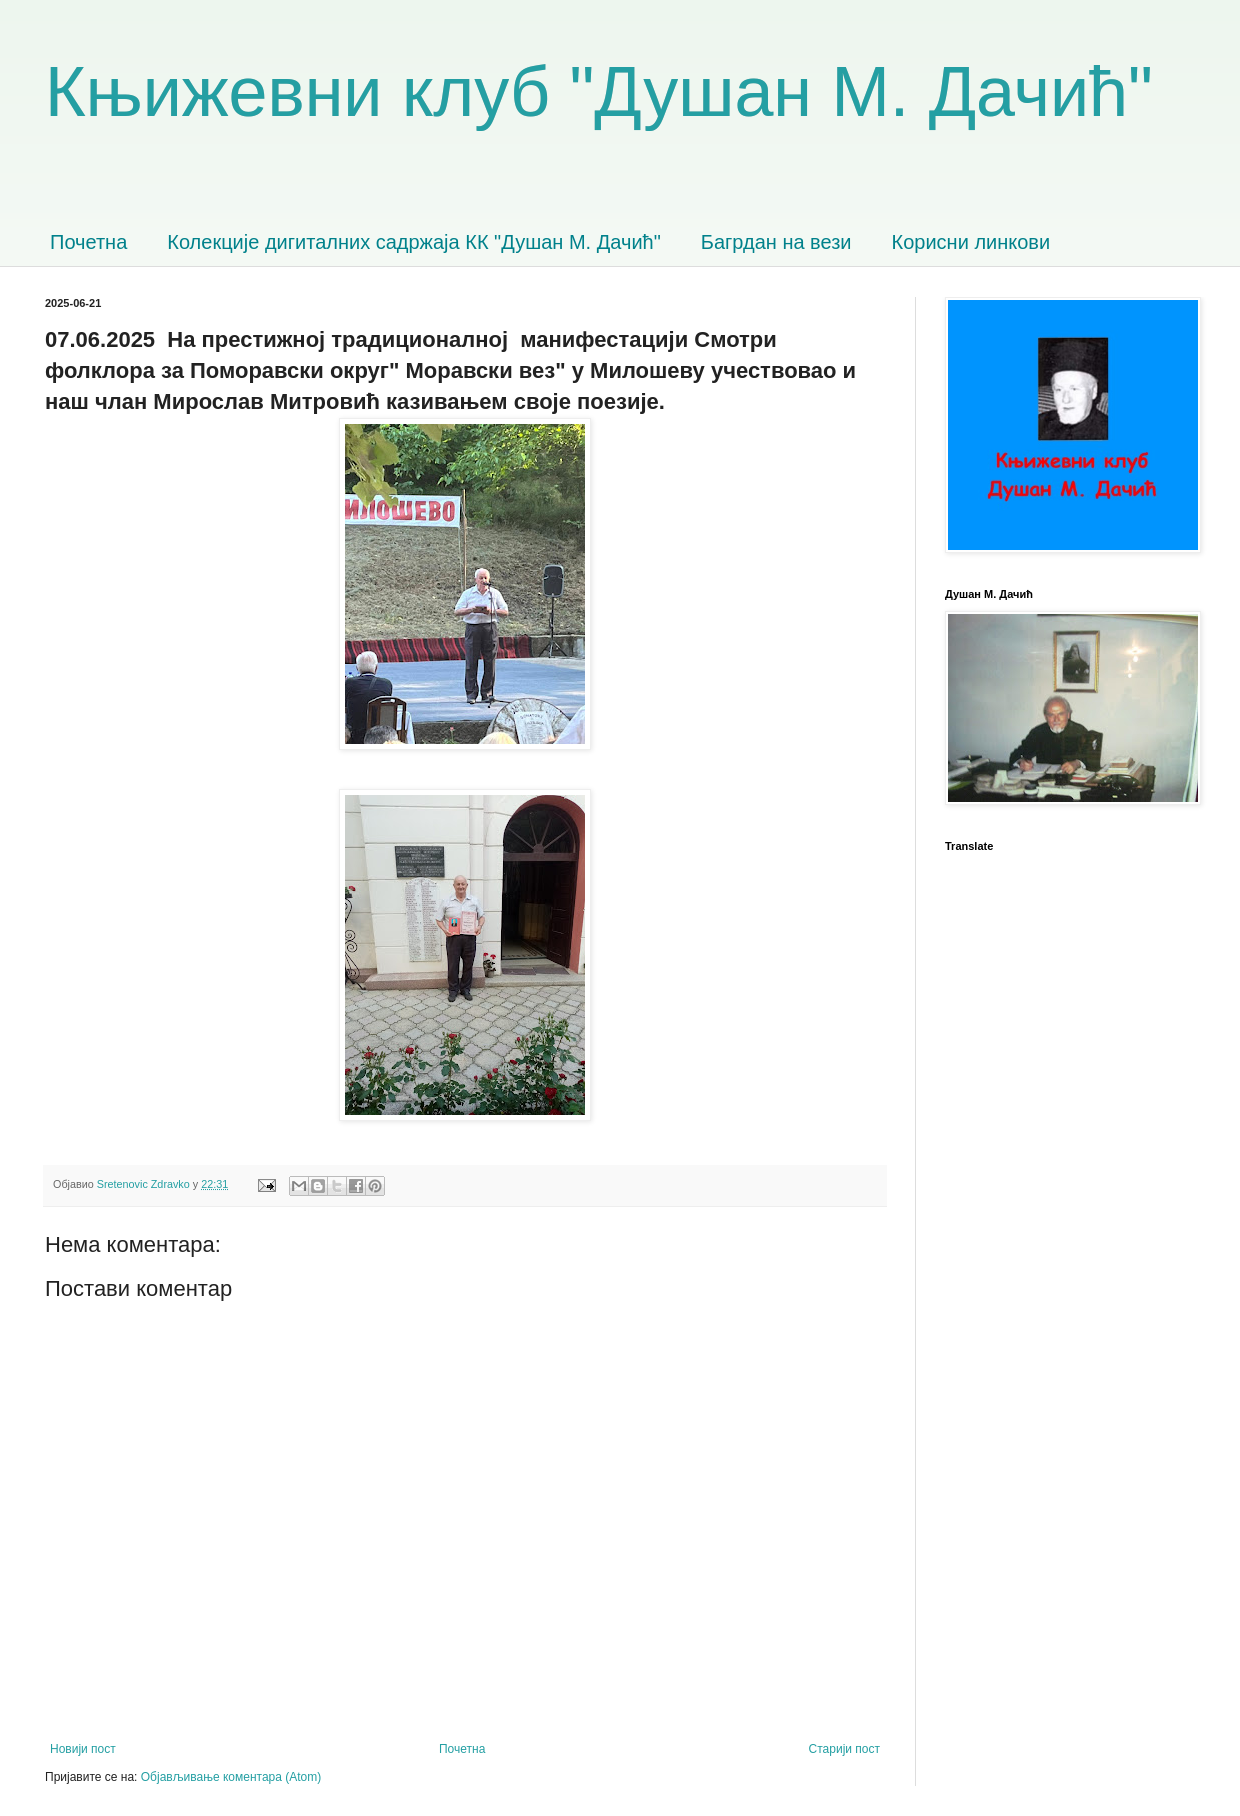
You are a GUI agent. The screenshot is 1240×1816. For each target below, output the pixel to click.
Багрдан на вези (776, 242)
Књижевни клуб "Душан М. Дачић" (599, 92)
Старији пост (844, 1749)
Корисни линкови (971, 242)
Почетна (88, 242)
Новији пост (83, 1749)
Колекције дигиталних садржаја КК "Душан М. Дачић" (414, 242)
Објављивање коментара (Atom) (231, 1777)
